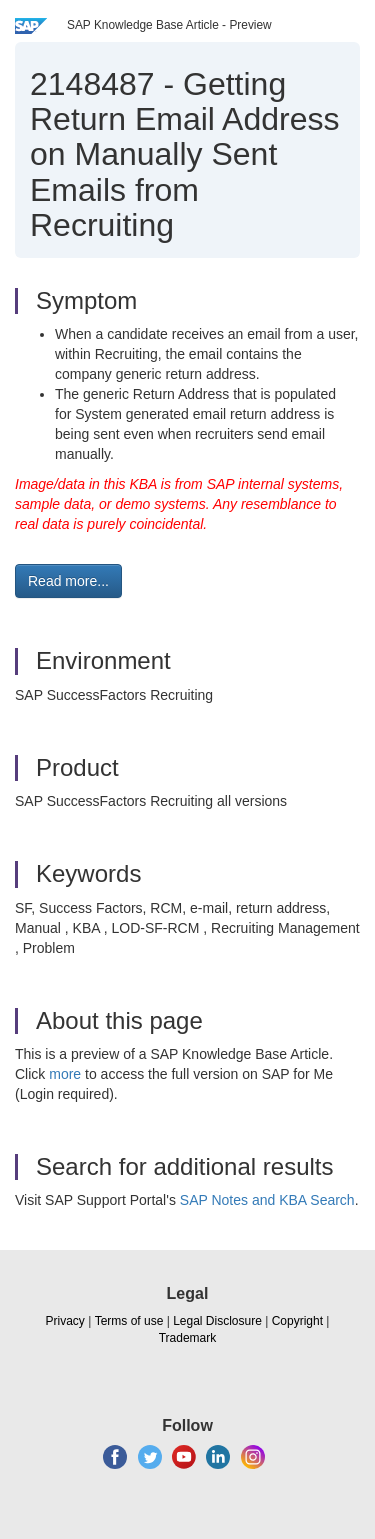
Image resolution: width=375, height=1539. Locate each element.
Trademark (188, 1338)
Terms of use (129, 1321)
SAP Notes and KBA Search (267, 1200)
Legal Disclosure (217, 1321)
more (65, 1074)
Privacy (65, 1321)
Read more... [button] (68, 581)
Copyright (297, 1321)
